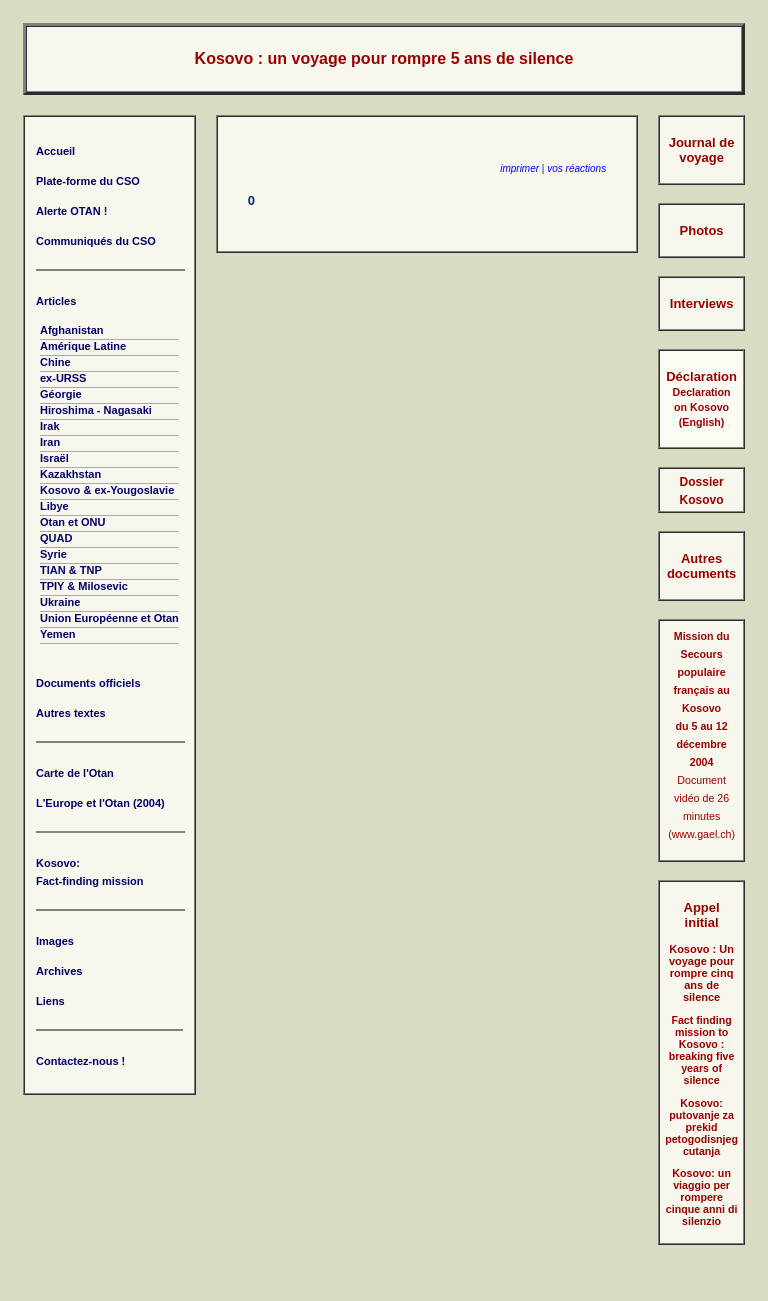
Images (55, 941)
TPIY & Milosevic (84, 586)
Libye (54, 506)
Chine (55, 362)
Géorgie (61, 394)
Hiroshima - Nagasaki (96, 410)
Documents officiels (88, 683)
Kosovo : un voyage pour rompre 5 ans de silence (384, 58)
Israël (54, 458)
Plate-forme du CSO (88, 181)
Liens (50, 1001)
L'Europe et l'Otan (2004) (100, 803)
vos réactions (576, 168)
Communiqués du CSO (96, 241)
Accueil (55, 151)
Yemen (57, 634)
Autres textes (71, 713)
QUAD (56, 538)
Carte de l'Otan (75, 773)
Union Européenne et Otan (109, 618)
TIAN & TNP (71, 570)
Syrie (53, 554)
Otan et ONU (72, 522)
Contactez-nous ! (80, 1061)
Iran (50, 442)
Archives (59, 971)
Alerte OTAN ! (71, 211)
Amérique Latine (83, 346)
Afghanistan (72, 330)
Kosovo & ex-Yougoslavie (107, 490)
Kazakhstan (70, 474)
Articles (56, 301)
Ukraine (60, 602)
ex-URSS (63, 378)
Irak (50, 426)
